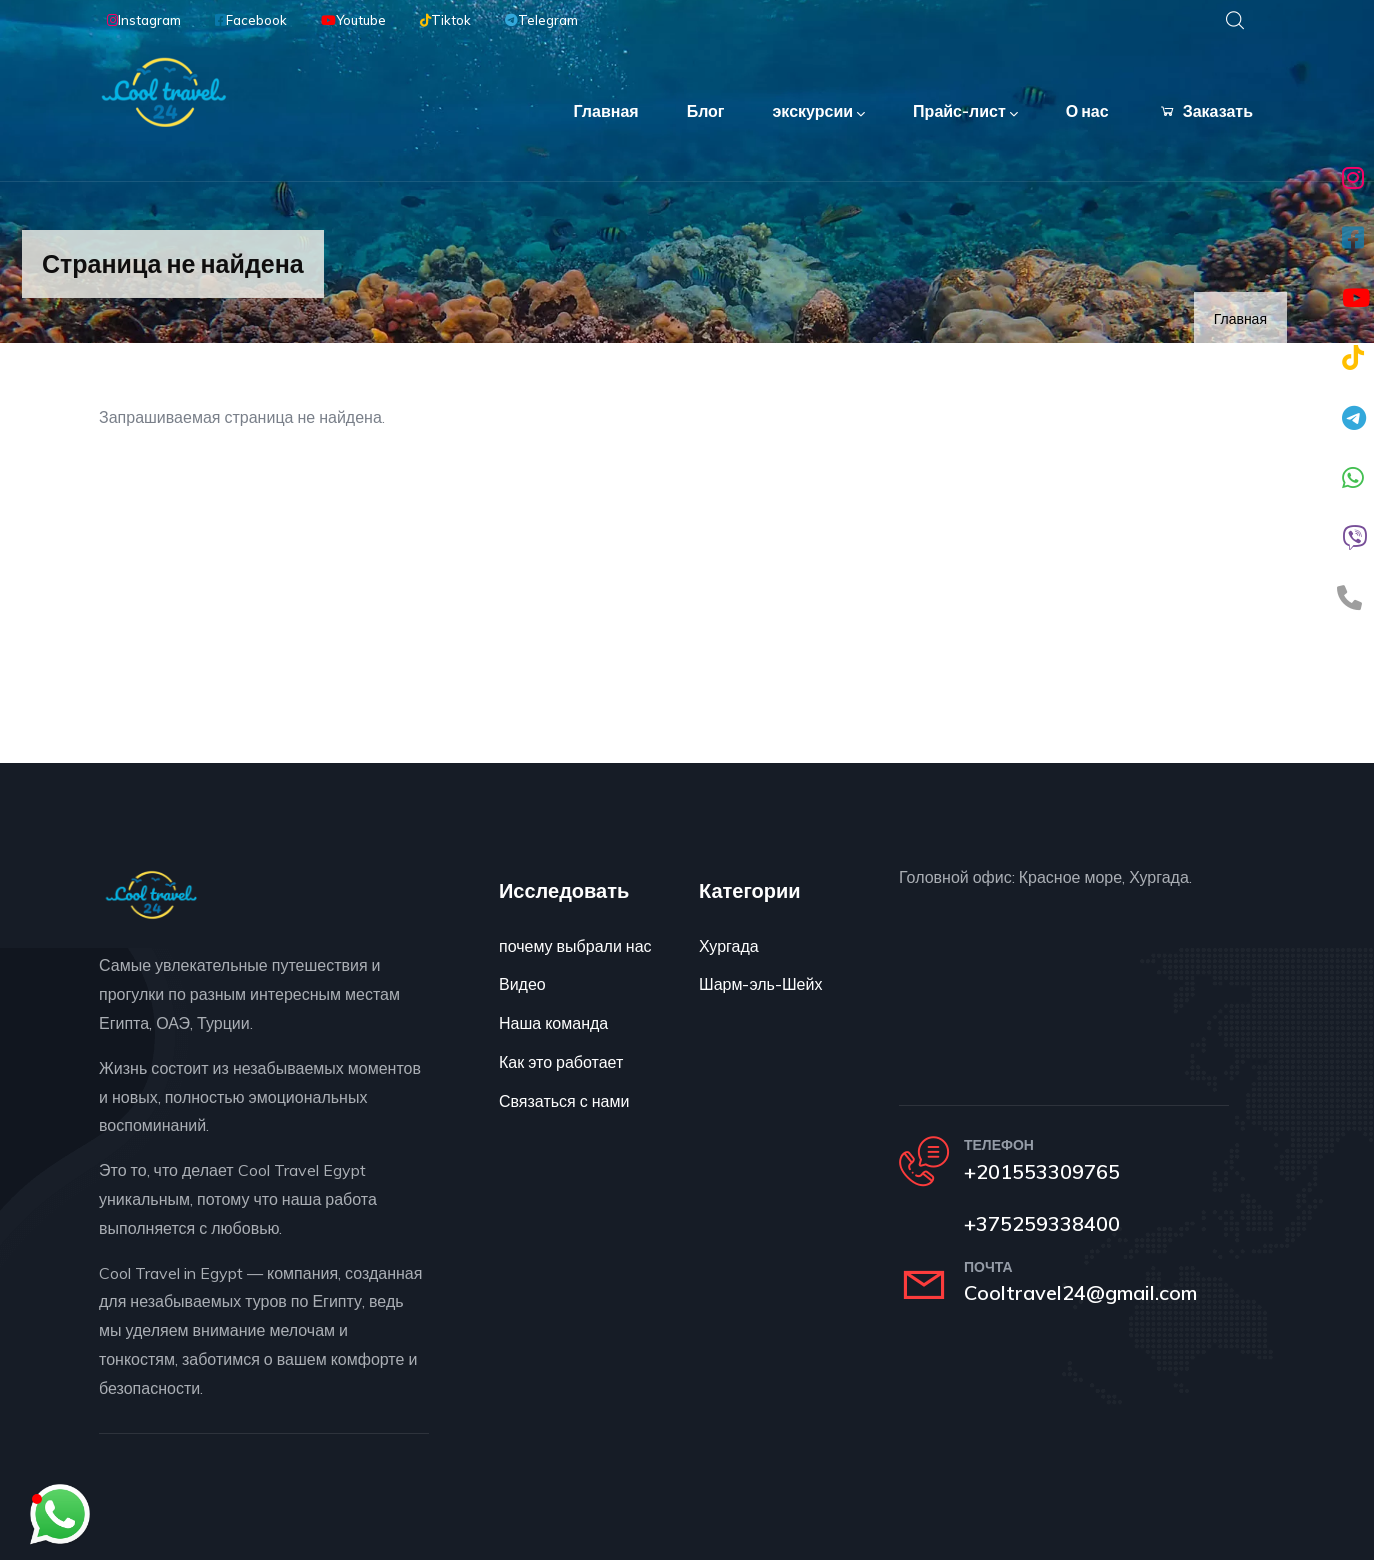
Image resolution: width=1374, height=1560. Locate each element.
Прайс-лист (965, 112)
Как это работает (561, 1062)
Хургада (729, 946)
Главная (606, 110)
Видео (522, 984)
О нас (1087, 110)
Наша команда (553, 1023)
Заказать (1205, 110)
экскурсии (819, 112)
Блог (706, 110)
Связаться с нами (564, 1101)
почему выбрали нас (575, 946)
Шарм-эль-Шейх (760, 984)
